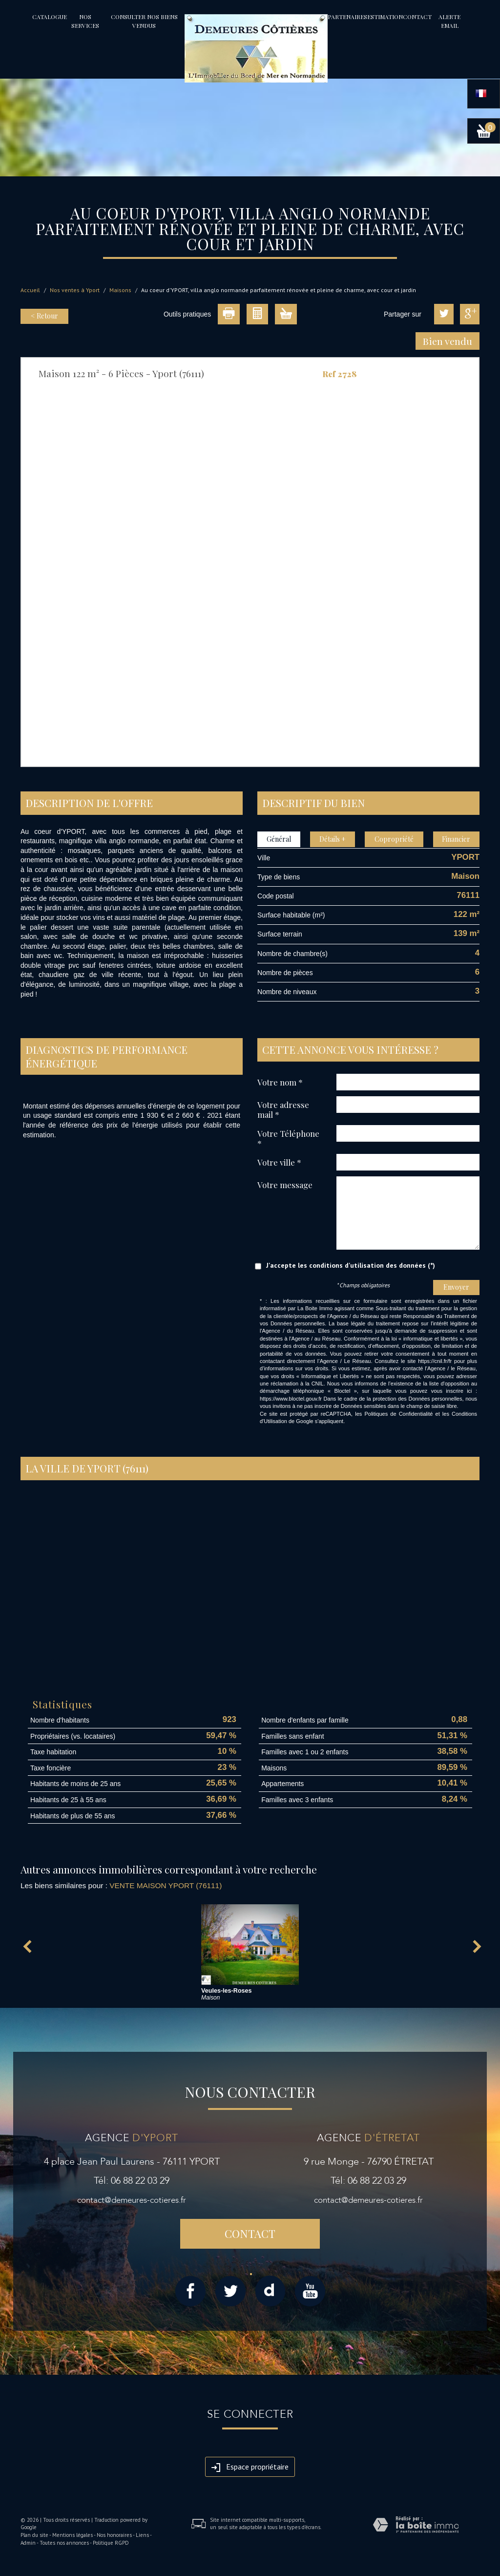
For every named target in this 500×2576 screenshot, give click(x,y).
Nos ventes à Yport (75, 290)
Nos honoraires (114, 2535)
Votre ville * (279, 1162)
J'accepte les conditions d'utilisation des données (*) (350, 1265)
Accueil (30, 290)
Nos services (85, 21)
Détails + (332, 839)
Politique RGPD (111, 2542)
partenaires (347, 17)
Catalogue (49, 17)
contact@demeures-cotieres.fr (131, 2200)
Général (279, 839)
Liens (142, 2535)
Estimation (385, 17)
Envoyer (456, 1287)
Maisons (120, 290)
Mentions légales (72, 2535)
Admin (28, 2542)
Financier (456, 839)
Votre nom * (280, 1082)
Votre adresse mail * (283, 1109)
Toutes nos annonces (64, 2542)
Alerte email (449, 21)
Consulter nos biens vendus (144, 21)
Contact (417, 17)
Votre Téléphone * (288, 1138)
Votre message (284, 1184)
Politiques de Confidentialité (398, 1414)
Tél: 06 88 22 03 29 (131, 2180)
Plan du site (34, 2535)
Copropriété (394, 839)
